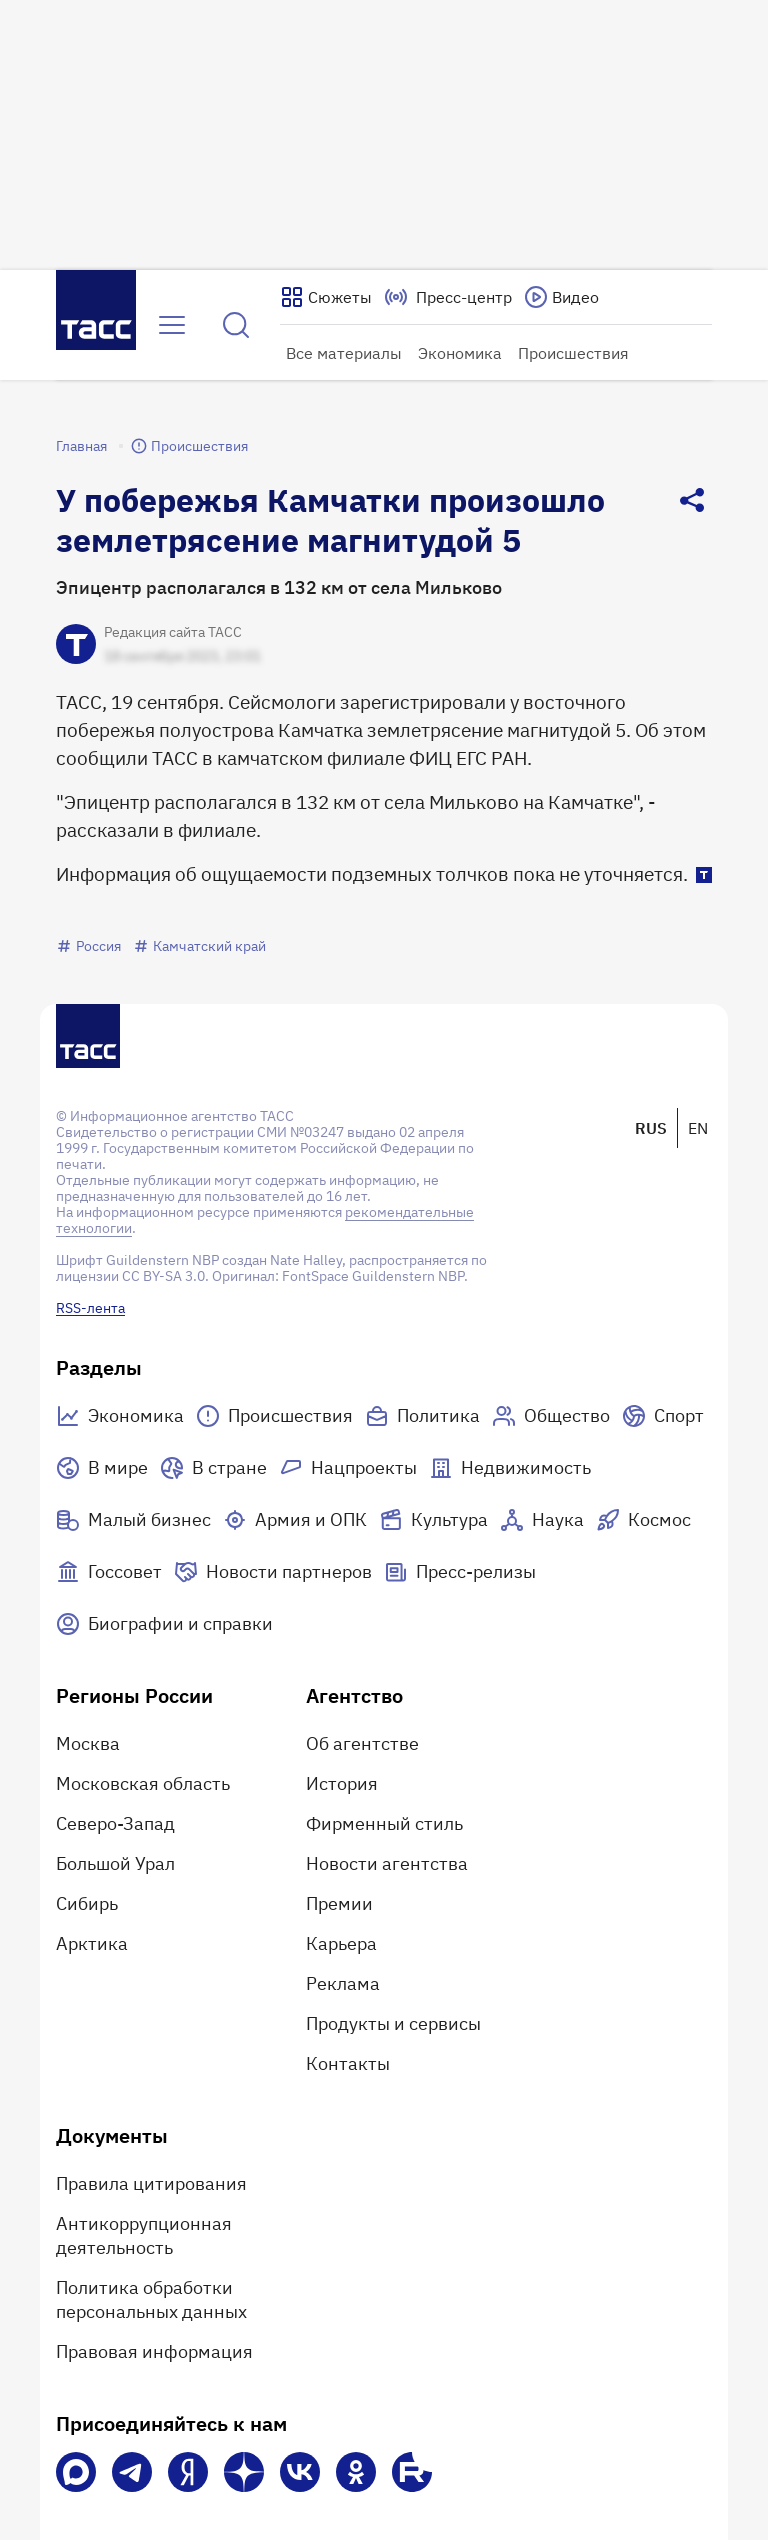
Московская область (143, 1783)
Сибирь (87, 1903)
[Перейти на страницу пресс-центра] (448, 297)
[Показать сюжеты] (326, 297)
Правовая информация (154, 2351)
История (342, 1783)
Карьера (341, 1943)
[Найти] (236, 325)
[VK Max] (76, 2472)
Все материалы (344, 353)
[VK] (300, 2472)
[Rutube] (412, 2472)
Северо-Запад (115, 1823)
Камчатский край (199, 946)
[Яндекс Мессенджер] (188, 2472)
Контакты (348, 2063)
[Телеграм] (132, 2472)
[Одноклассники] (356, 2472)
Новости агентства (387, 1863)
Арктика (92, 1943)
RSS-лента (90, 1308)
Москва (88, 1743)
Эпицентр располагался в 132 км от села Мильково (279, 587)
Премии (339, 1903)
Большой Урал (115, 1863)
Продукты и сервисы (393, 2023)
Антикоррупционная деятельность (144, 2235)
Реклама (343, 1983)
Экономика (460, 353)
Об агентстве (362, 1743)
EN (698, 1128)
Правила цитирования (151, 2183)
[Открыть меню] (172, 325)
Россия (88, 946)
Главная (81, 446)
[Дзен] (244, 2472)
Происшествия (573, 353)
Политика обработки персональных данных (151, 2299)
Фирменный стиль (384, 1823)
